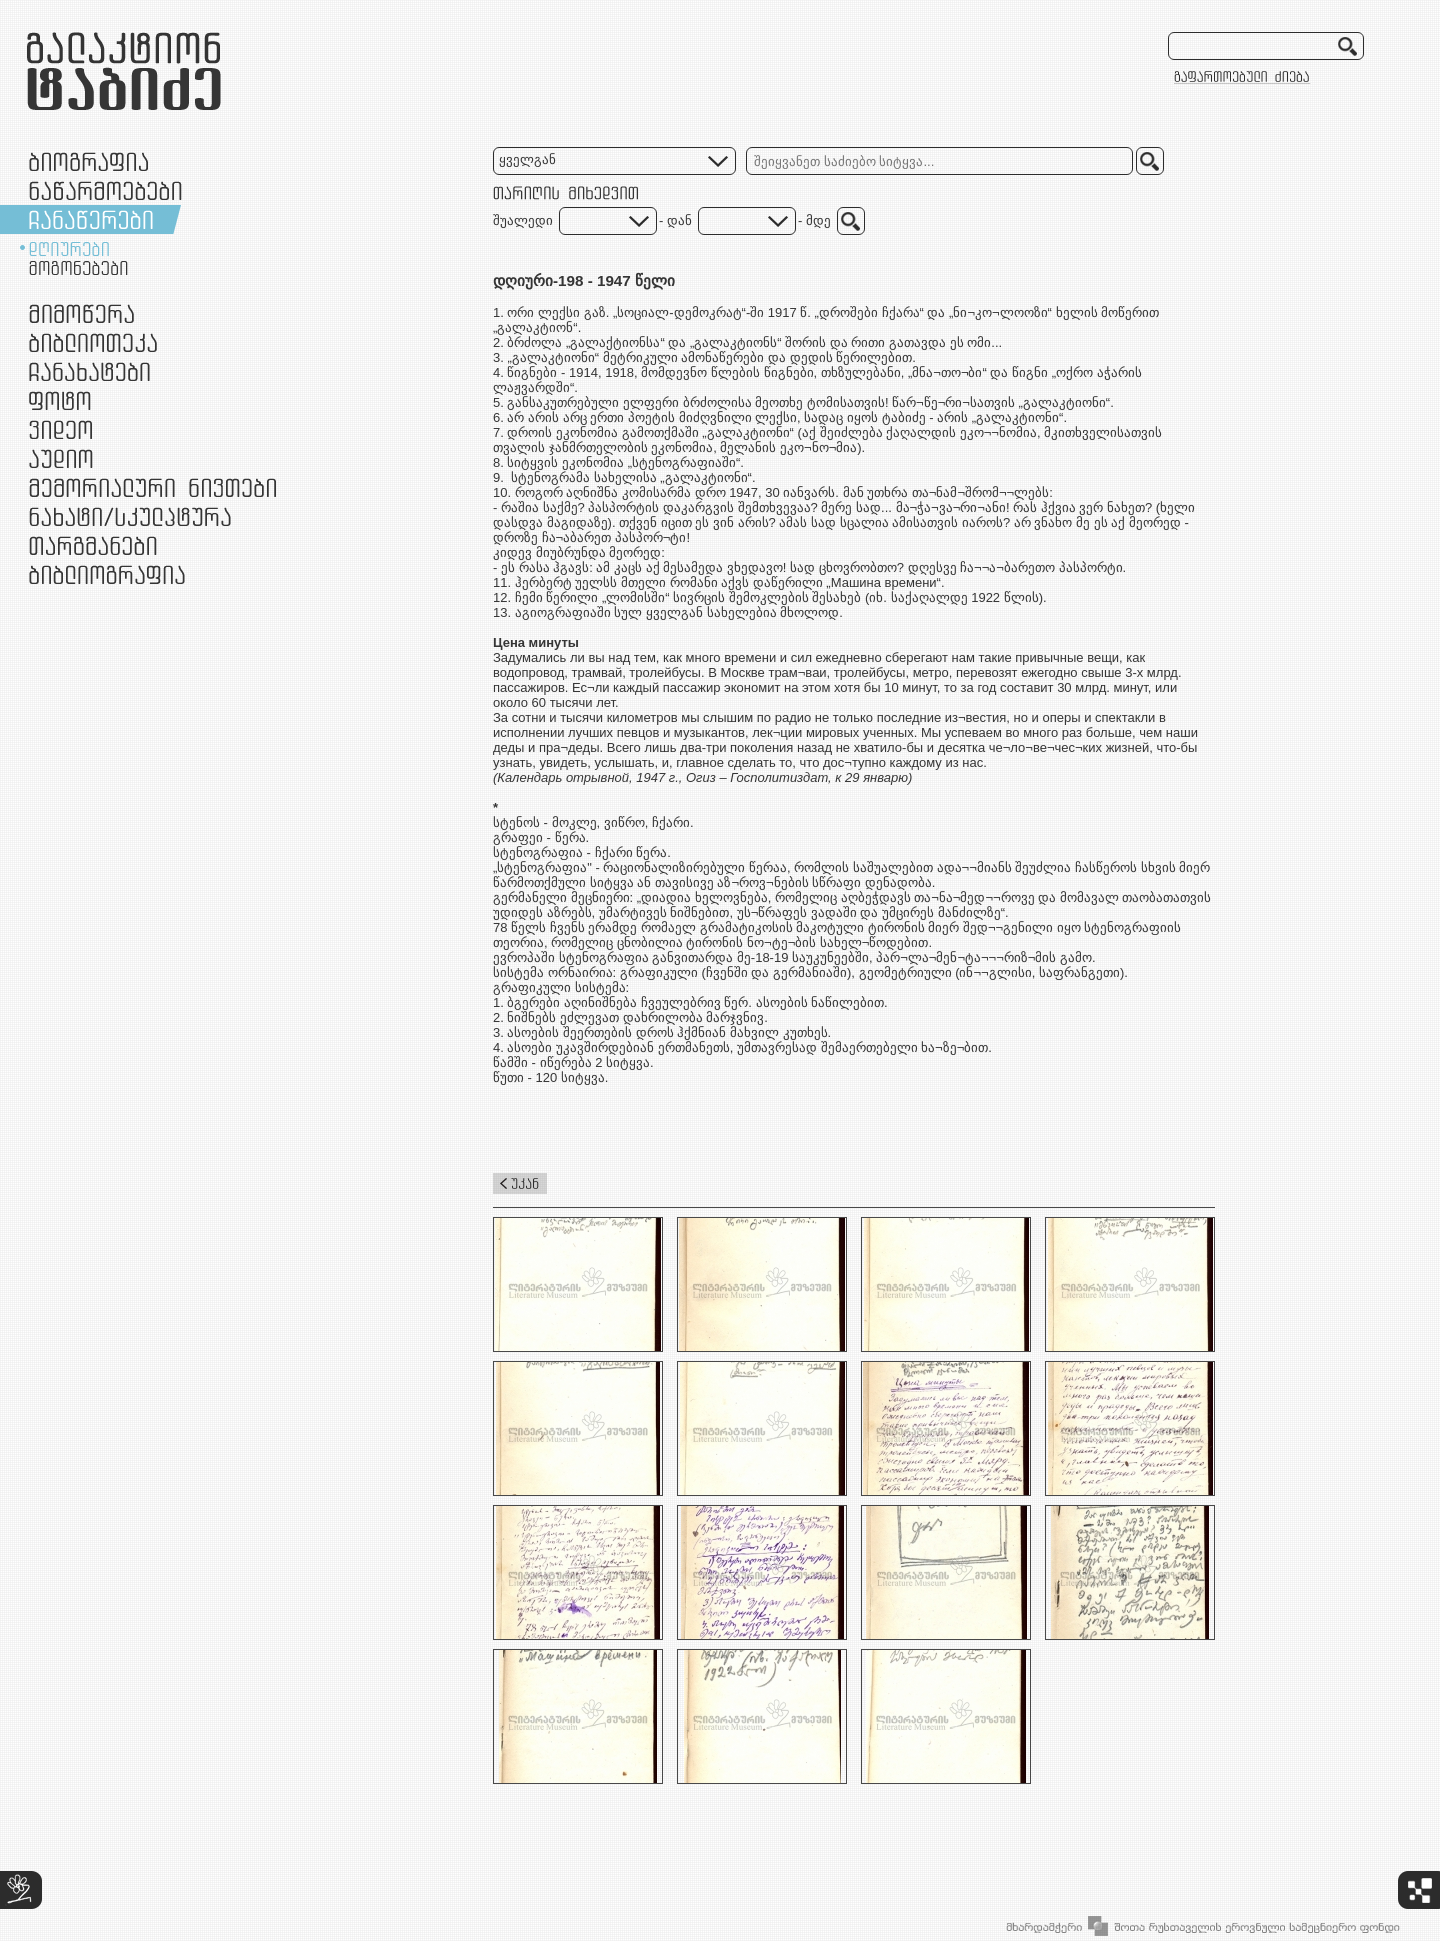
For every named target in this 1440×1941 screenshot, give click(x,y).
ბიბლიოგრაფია (107, 574)
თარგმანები (93, 545)
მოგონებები (78, 268)
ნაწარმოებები (105, 190)
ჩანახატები (89, 371)
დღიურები (69, 249)
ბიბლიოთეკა (93, 342)
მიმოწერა (81, 313)
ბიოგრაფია (88, 161)
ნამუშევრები (130, 516)
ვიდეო (60, 429)
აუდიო (61, 458)
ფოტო (60, 400)
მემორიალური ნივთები (152, 487)
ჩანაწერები (91, 219)
